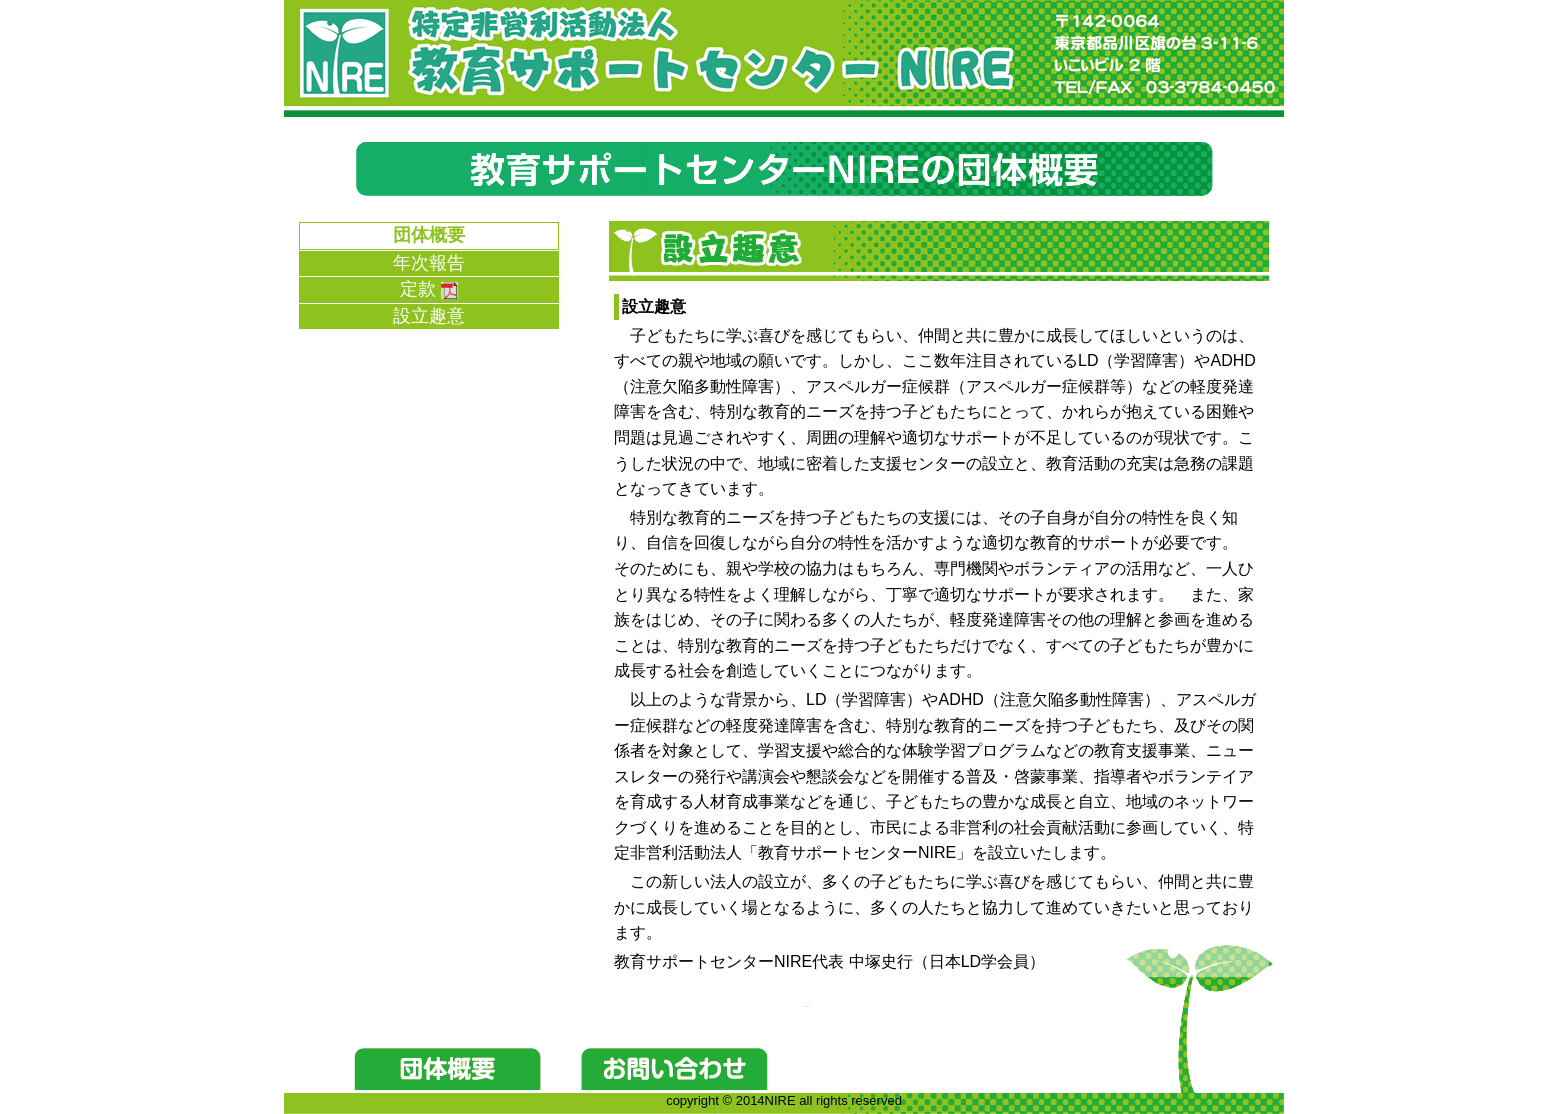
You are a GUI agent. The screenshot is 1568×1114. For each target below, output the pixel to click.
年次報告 (429, 263)
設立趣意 (429, 316)
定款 (429, 289)
